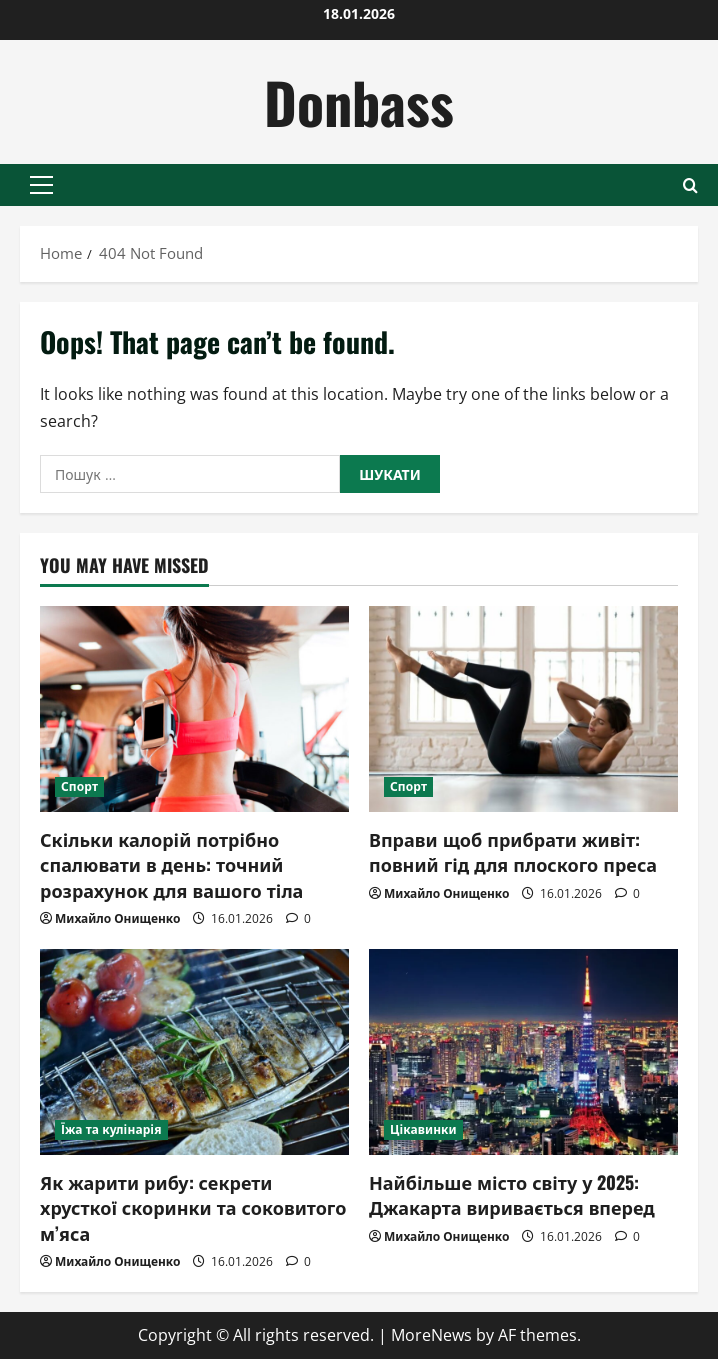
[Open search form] (690, 185)
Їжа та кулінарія (111, 1129)
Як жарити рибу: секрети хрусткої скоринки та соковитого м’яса (193, 1207)
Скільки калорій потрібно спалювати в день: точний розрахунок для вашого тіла (171, 864)
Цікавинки (423, 1129)
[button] (41, 185)
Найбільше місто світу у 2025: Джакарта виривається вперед (512, 1194)
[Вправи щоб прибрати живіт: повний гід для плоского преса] (523, 709)
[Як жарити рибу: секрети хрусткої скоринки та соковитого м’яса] (194, 1052)
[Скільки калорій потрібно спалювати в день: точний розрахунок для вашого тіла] (194, 709)
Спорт (79, 786)
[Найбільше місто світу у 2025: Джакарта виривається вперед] (523, 1052)
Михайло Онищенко (117, 918)
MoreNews (431, 1335)
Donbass (359, 101)
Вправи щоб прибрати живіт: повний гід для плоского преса (513, 851)
